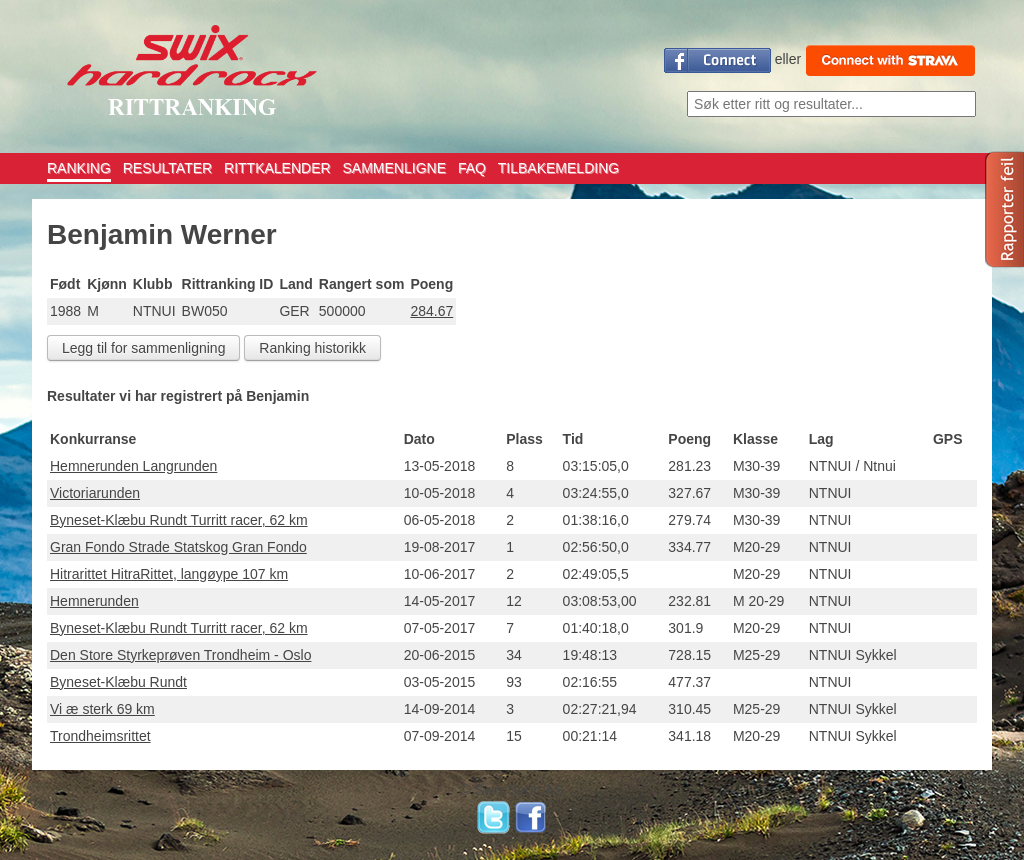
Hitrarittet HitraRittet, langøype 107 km (169, 574)
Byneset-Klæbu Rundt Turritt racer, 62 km (179, 520)
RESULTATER (167, 168)
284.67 (431, 311)
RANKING (79, 168)
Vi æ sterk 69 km (102, 709)
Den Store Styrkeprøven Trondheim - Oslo (180, 655)
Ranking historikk (312, 348)
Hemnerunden (94, 601)
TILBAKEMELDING (558, 168)
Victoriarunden (95, 493)
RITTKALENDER (277, 168)
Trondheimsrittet (100, 736)
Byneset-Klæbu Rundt (118, 682)
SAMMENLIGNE (394, 168)
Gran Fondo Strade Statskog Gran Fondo (178, 547)
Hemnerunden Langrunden (133, 466)
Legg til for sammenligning (143, 348)
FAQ (472, 168)
